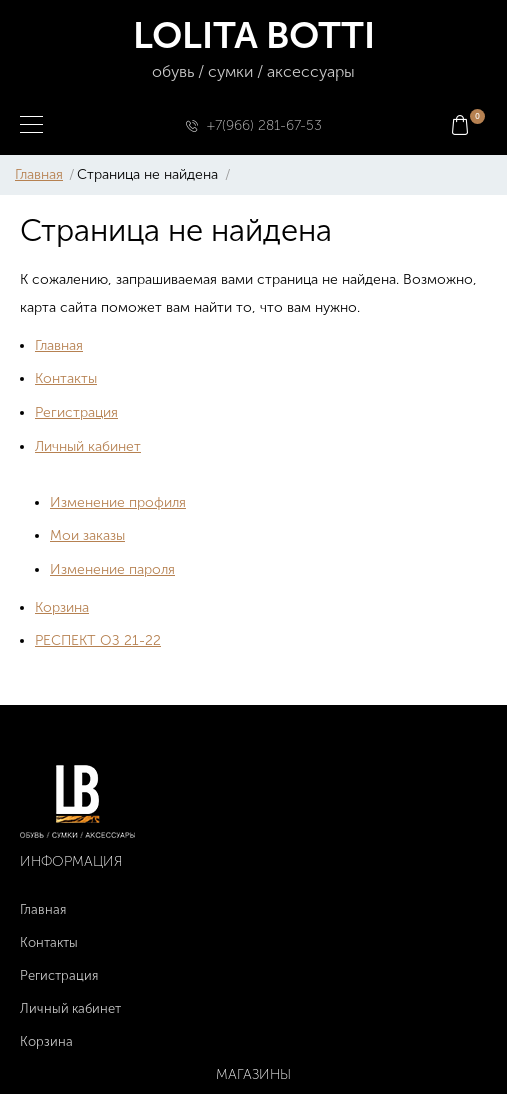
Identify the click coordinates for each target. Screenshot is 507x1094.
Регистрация (76, 412)
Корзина (62, 607)
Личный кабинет (88, 446)
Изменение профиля (118, 502)
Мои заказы (87, 535)
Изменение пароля (112, 569)
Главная (39, 174)
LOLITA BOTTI (253, 49)
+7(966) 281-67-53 (264, 125)
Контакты (66, 378)
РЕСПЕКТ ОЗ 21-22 (98, 640)
